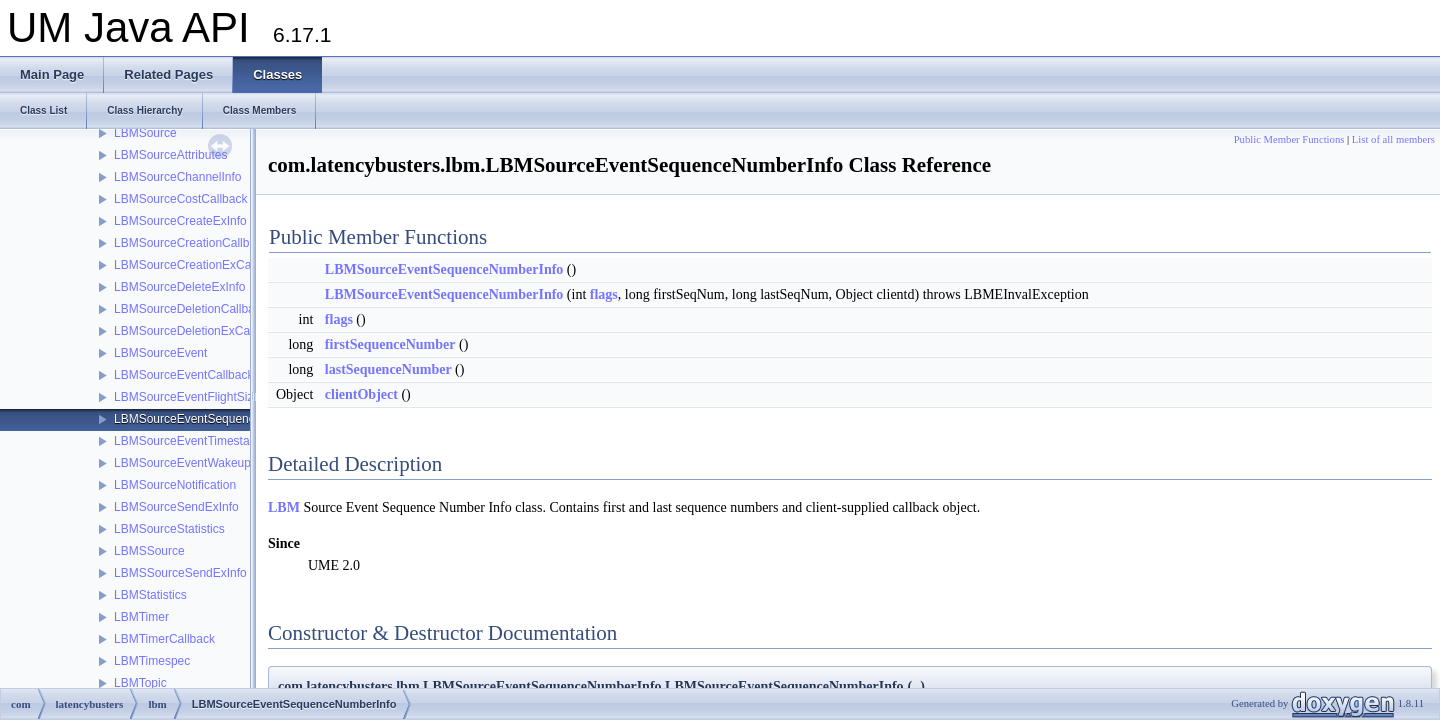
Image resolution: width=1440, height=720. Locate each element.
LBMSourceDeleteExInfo (179, 287)
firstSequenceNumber (390, 344)
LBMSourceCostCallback (180, 199)
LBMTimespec (152, 661)
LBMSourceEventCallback (183, 375)
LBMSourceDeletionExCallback (197, 331)
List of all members (1393, 139)
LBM (284, 507)
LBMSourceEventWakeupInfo (192, 463)
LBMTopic (140, 683)
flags (604, 294)
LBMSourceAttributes (170, 155)
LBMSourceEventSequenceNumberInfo (219, 419)
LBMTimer (141, 617)
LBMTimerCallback (164, 639)
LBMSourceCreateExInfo (180, 221)
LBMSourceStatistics (169, 529)
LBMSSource (149, 551)
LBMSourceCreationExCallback (198, 265)
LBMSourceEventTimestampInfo (200, 441)
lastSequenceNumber (388, 369)
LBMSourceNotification (175, 485)
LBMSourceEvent (160, 353)
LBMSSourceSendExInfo (180, 573)
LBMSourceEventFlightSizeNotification (216, 397)
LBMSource (145, 133)
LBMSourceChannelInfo (177, 177)
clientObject (361, 394)
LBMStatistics (150, 595)
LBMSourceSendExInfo (176, 507)
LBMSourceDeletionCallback (190, 309)
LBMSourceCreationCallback (191, 243)
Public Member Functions (1289, 139)
